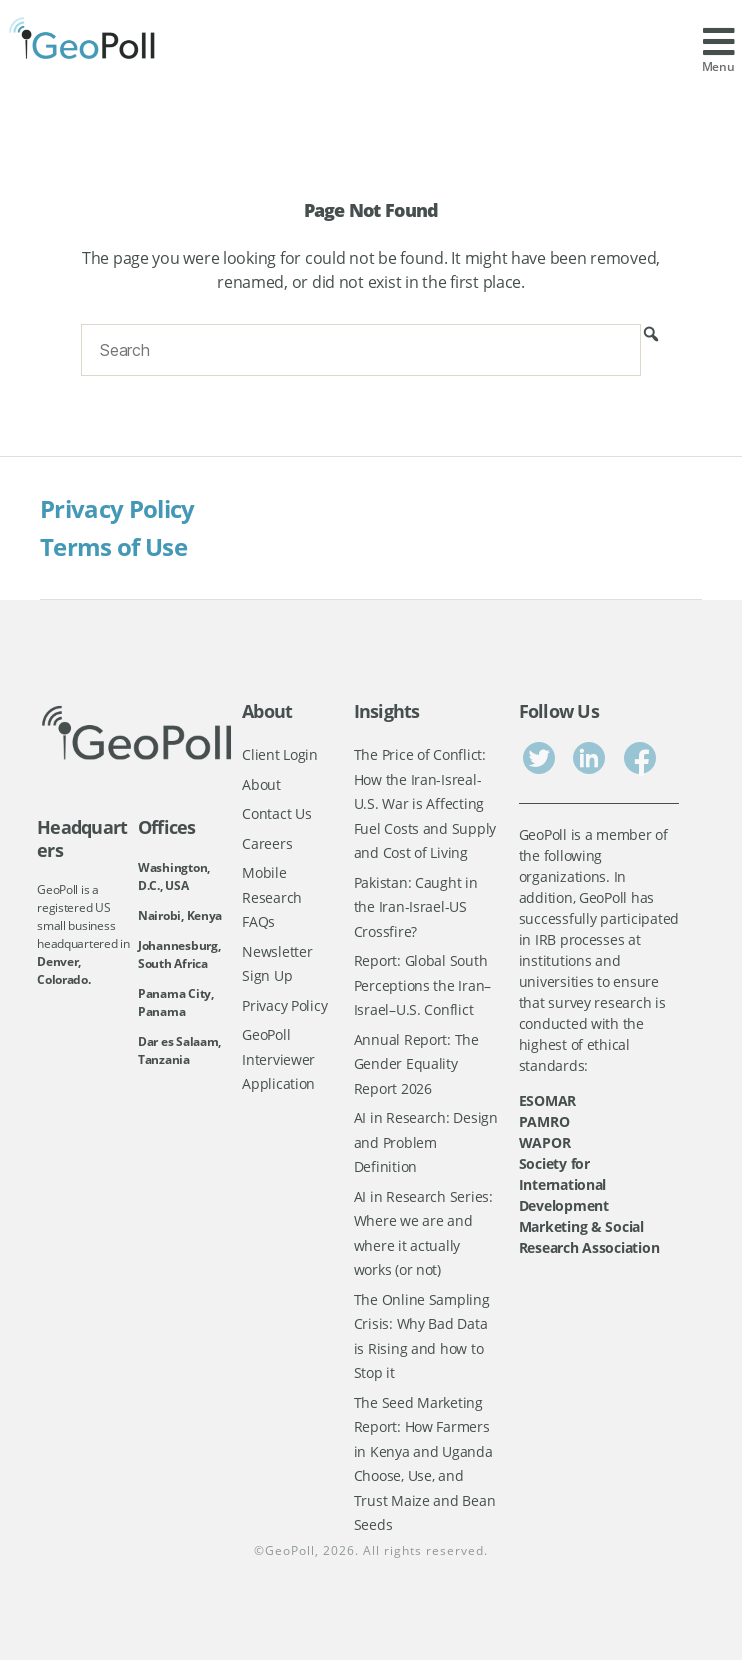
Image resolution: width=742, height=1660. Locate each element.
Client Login (280, 754)
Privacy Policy (117, 508)
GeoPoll (290, 1550)
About (261, 784)
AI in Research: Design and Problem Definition (426, 1142)
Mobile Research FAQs (272, 897)
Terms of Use (113, 546)
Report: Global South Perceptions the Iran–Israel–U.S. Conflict (422, 985)
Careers (267, 843)
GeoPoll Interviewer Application (278, 1059)
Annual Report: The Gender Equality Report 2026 (416, 1064)
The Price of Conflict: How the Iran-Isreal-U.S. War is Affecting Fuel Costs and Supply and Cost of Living (425, 803)
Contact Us (276, 813)
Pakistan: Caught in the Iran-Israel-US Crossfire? (416, 907)
